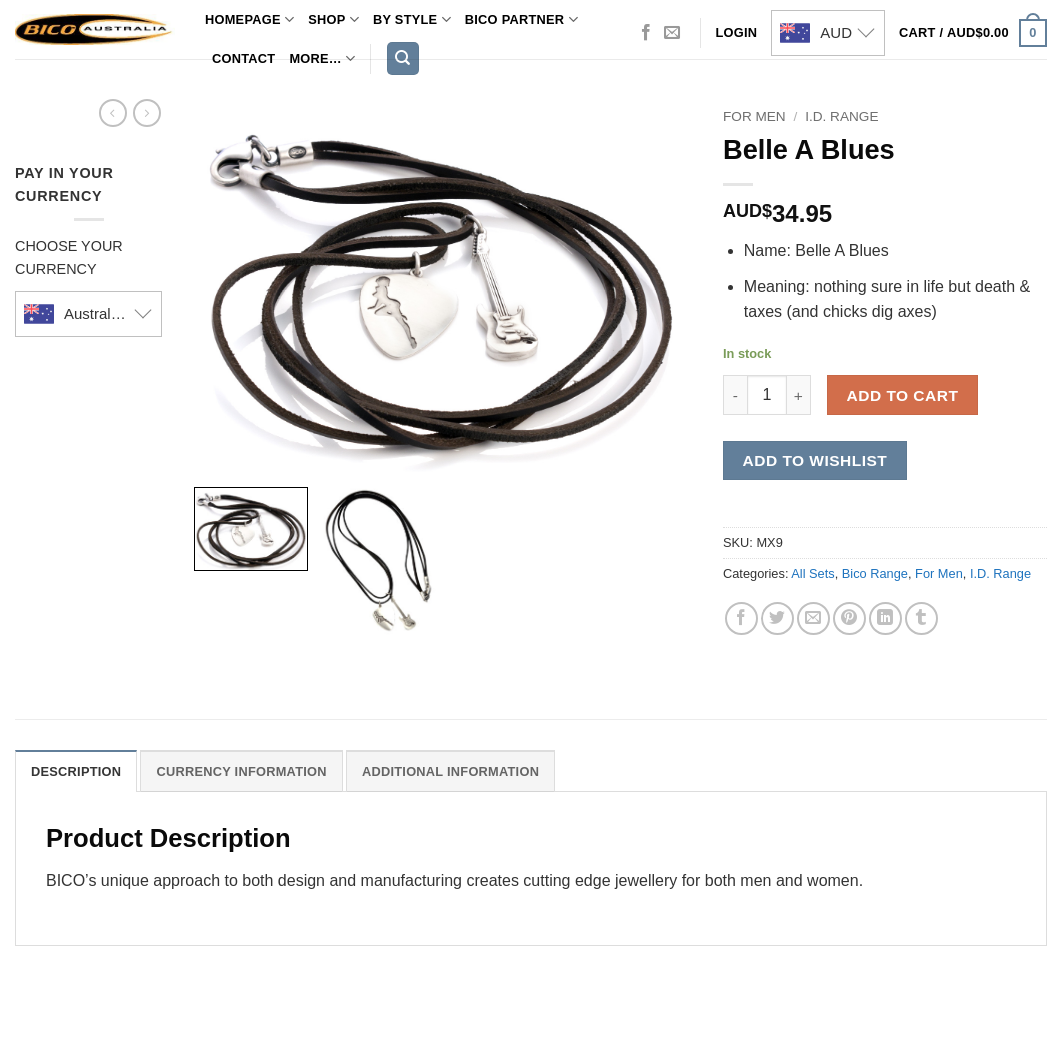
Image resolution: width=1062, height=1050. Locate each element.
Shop (333, 19)
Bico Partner (521, 19)
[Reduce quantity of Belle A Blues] (735, 395)
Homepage (249, 19)
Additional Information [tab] (450, 771)
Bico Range (875, 573)
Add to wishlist (815, 460)
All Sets (812, 573)
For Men (754, 116)
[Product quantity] (767, 395)
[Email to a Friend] (813, 618)
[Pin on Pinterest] (849, 618)
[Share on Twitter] (777, 618)
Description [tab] (76, 771)
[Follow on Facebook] (646, 33)
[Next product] (113, 113)
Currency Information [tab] (241, 771)
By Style (412, 19)
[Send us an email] (672, 33)
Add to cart (903, 395)
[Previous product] (147, 113)
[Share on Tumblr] (921, 618)
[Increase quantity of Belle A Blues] (799, 395)
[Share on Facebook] (741, 618)
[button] (973, 33)
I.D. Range (841, 116)
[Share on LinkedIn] (885, 618)
